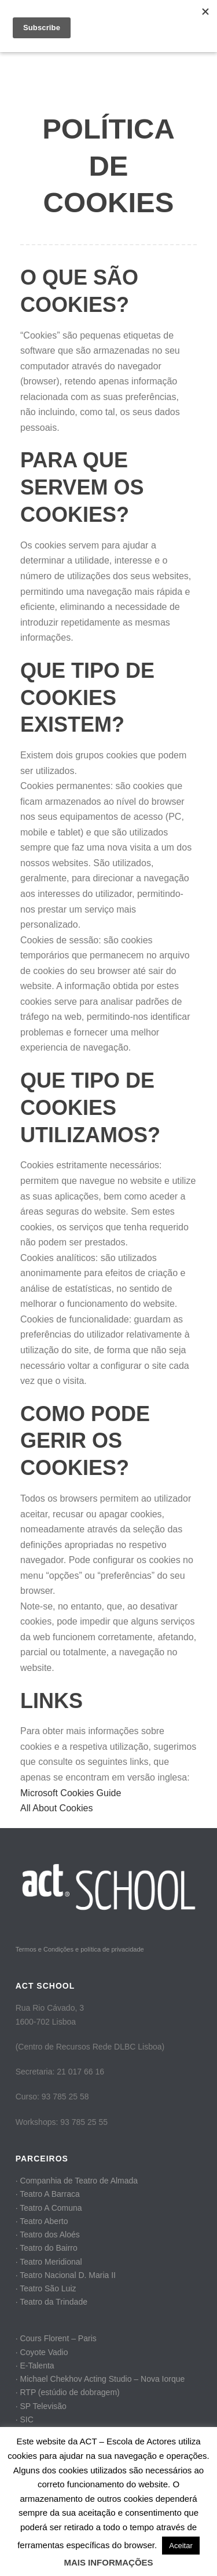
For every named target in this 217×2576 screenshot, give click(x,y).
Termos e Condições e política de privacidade (80, 1949)
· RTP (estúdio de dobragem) (68, 2392)
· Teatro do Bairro (47, 2247)
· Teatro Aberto (42, 2221)
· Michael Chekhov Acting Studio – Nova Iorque (100, 2379)
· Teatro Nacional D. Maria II (66, 2275)
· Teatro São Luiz (46, 2288)
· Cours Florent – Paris (56, 2338)
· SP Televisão (41, 2406)
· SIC (25, 2419)
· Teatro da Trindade (51, 2301)
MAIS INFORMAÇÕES (108, 2562)
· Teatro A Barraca (48, 2194)
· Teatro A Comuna (49, 2207)
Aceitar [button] (180, 2545)
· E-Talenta (35, 2365)
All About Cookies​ (56, 1808)
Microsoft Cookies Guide (70, 1793)
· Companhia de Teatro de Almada (77, 2180)
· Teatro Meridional (49, 2261)
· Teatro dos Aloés (48, 2234)
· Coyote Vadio (42, 2352)
